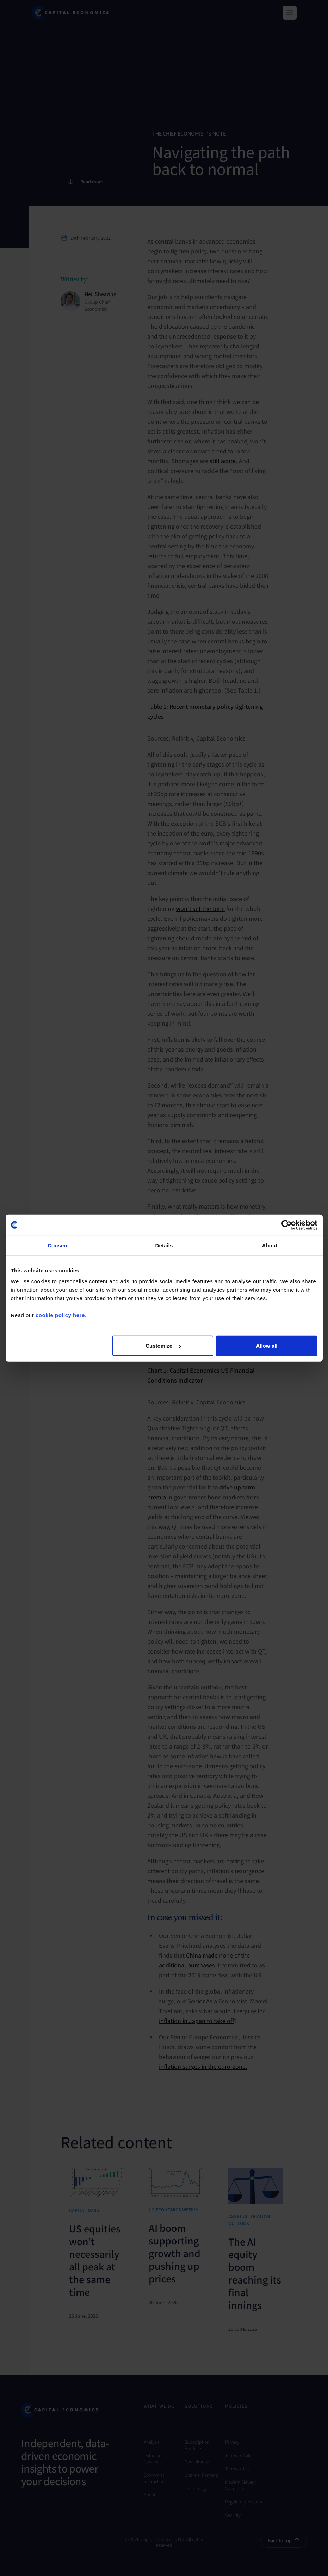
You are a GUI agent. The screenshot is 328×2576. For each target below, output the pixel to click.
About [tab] (270, 1245)
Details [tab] (164, 1245)
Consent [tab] (58, 1245)
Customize (163, 1346)
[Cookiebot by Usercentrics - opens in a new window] (286, 1225)
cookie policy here (60, 1315)
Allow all (267, 1346)
